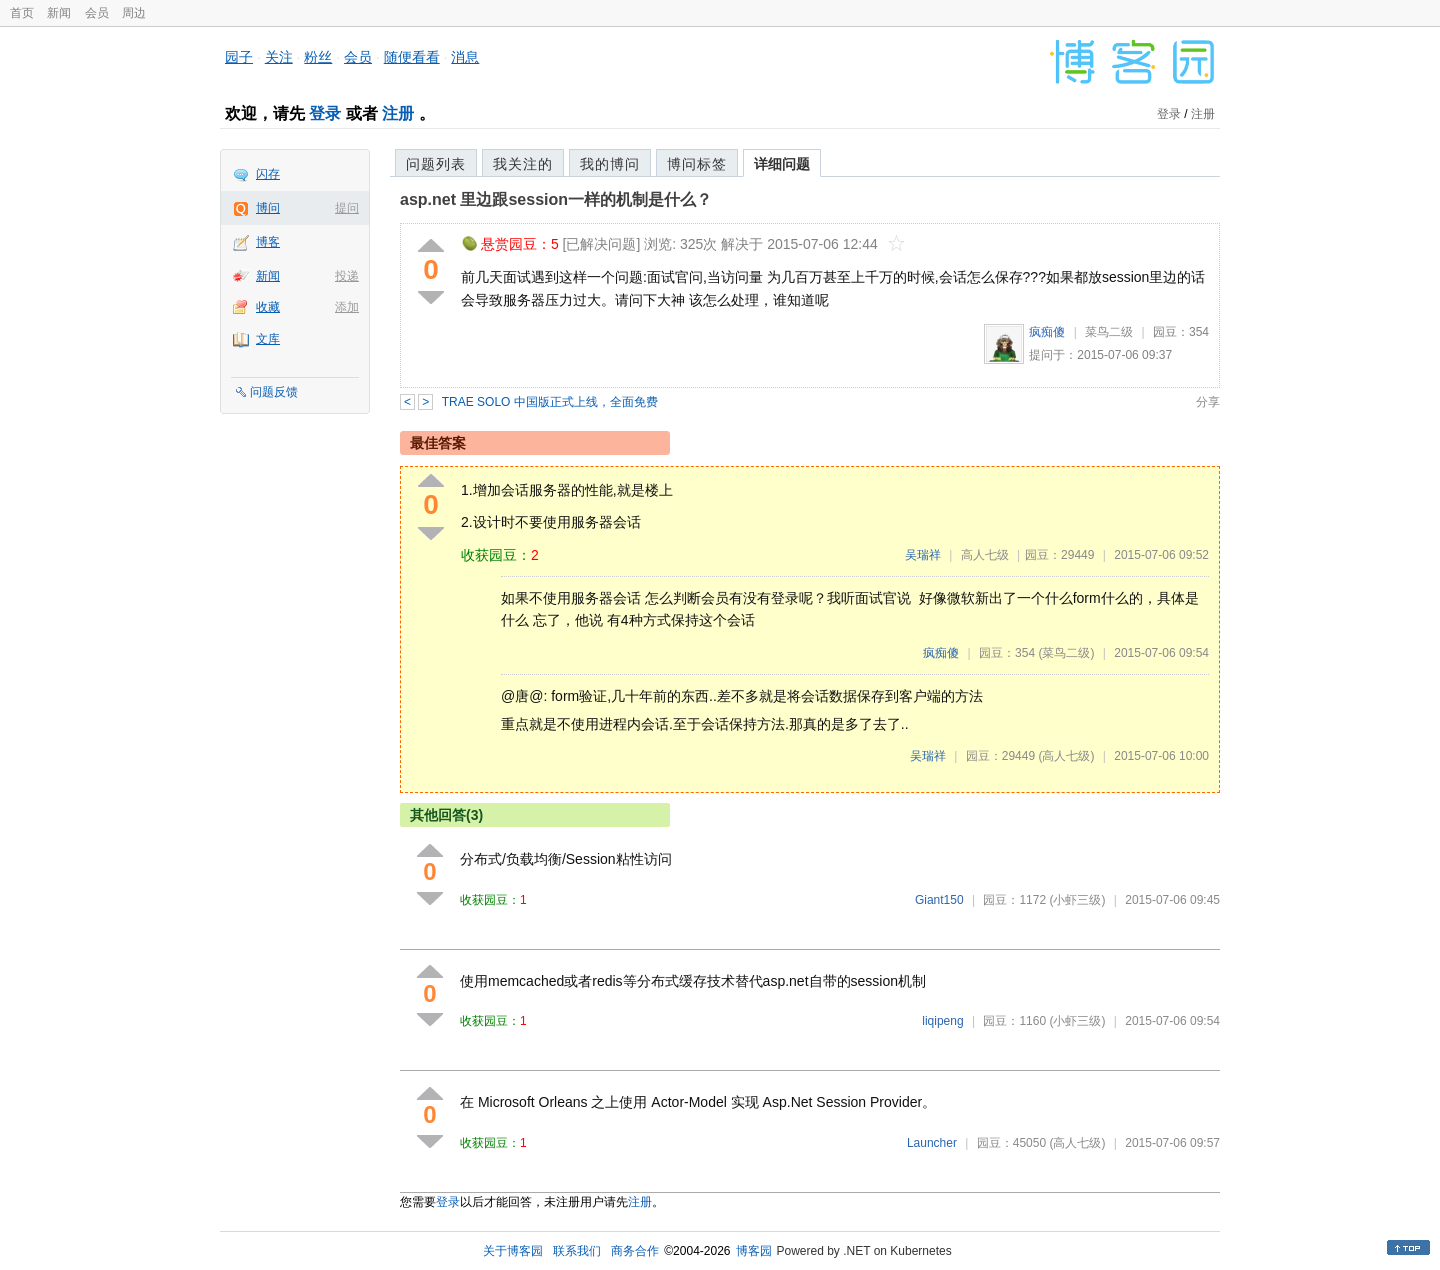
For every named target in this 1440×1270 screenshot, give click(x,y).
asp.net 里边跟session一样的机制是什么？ (556, 199)
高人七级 (985, 555)
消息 (465, 57)
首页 (22, 13)
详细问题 (782, 164)
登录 (325, 113)
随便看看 (412, 57)
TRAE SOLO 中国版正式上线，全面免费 (550, 402)
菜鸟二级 (1109, 332)
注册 (398, 113)
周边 (134, 13)
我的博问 (610, 164)
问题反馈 (274, 392)
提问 (347, 208)
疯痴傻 (1047, 332)
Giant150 (939, 900)
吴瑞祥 (923, 555)
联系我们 (577, 1251)
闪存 (268, 174)
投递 (347, 276)
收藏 (268, 307)
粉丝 (318, 57)
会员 (97, 13)
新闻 (59, 13)
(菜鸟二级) (1066, 653)
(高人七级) (1066, 756)
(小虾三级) (1077, 900)
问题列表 (436, 164)
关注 (279, 57)
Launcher (932, 1143)
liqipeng (942, 1021)
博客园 (754, 1251)
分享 (1208, 402)
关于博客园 (513, 1251)
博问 (268, 208)
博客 (268, 242)
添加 (347, 307)
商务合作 (635, 1251)
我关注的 (523, 164)
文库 (268, 339)
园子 (239, 57)
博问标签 (697, 164)
